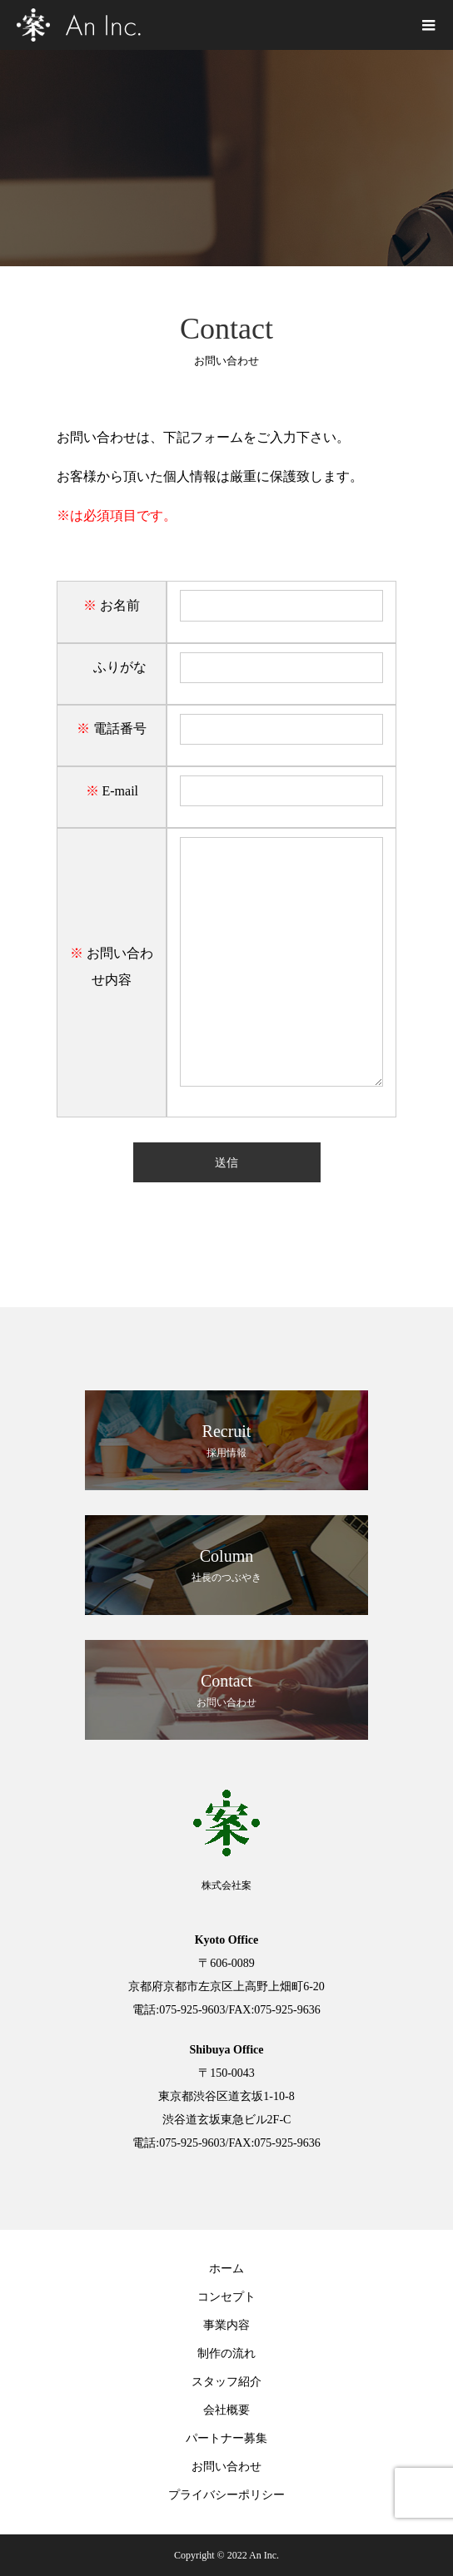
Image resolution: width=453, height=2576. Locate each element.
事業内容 (226, 2325)
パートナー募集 (226, 2438)
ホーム (226, 2268)
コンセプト (226, 2297)
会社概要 (226, 2410)
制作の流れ (226, 2353)
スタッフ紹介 (226, 2381)
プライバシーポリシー (226, 2495)
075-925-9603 (192, 2010)
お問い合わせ (226, 2466)
